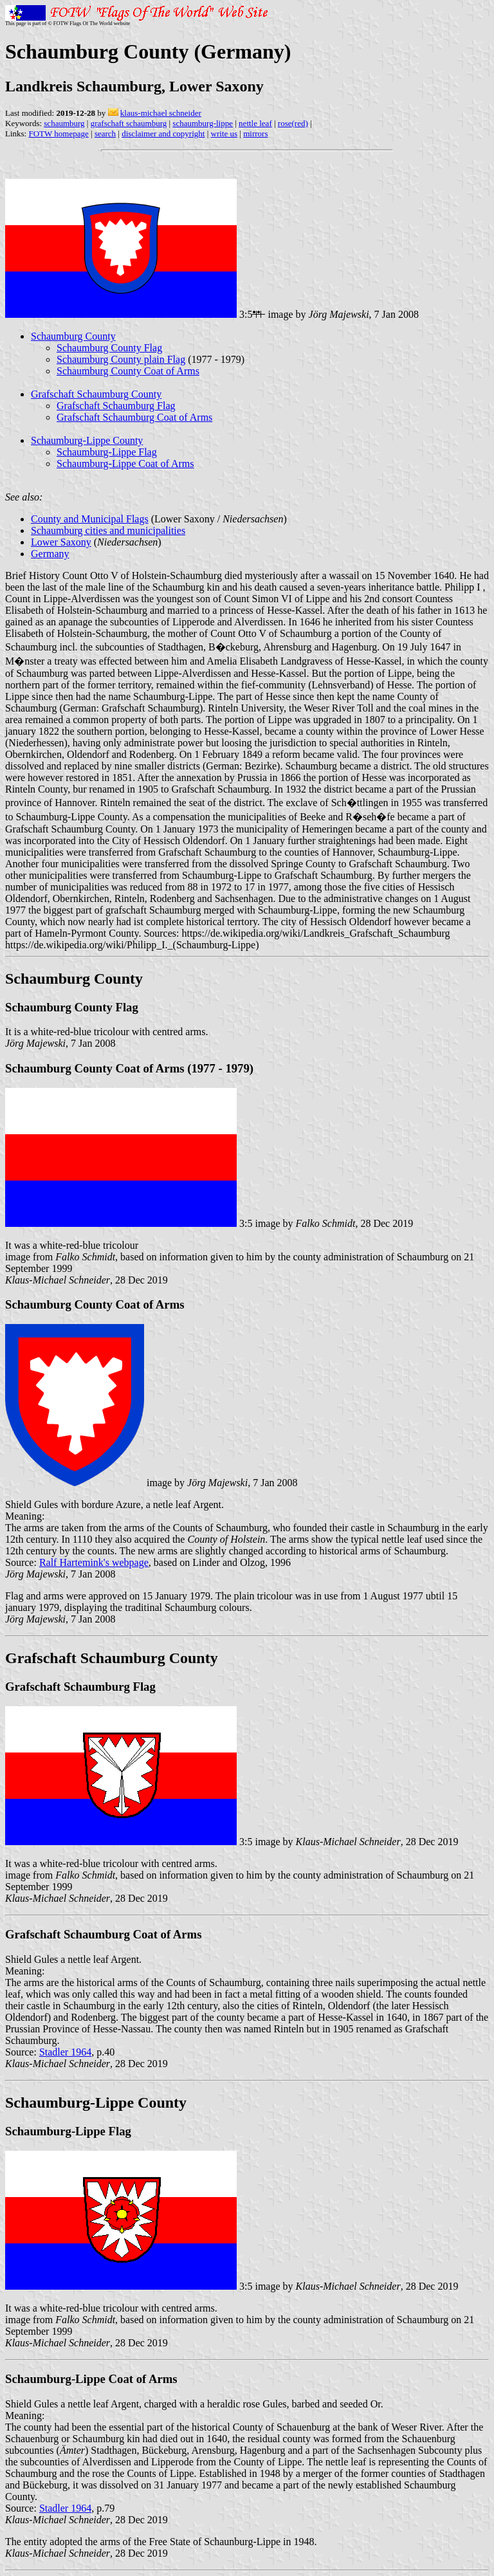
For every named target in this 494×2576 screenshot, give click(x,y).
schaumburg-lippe (202, 123)
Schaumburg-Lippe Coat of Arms (125, 463)
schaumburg (64, 123)
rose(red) (293, 123)
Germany (50, 553)
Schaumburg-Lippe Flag (107, 451)
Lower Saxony (61, 542)
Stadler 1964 (65, 2052)
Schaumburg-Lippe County (87, 440)
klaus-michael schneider (160, 113)
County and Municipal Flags (90, 518)
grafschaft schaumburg (129, 123)
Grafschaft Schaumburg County (96, 394)
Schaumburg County (73, 336)
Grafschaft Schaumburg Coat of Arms (134, 417)
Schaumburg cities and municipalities (108, 530)
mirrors (255, 133)
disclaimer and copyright (163, 133)
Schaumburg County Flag (109, 347)
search (105, 133)
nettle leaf (255, 123)
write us (224, 133)
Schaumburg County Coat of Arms (128, 370)
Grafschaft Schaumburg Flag (116, 405)
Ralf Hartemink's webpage (94, 1562)
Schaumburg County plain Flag (121, 359)
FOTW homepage (58, 133)
